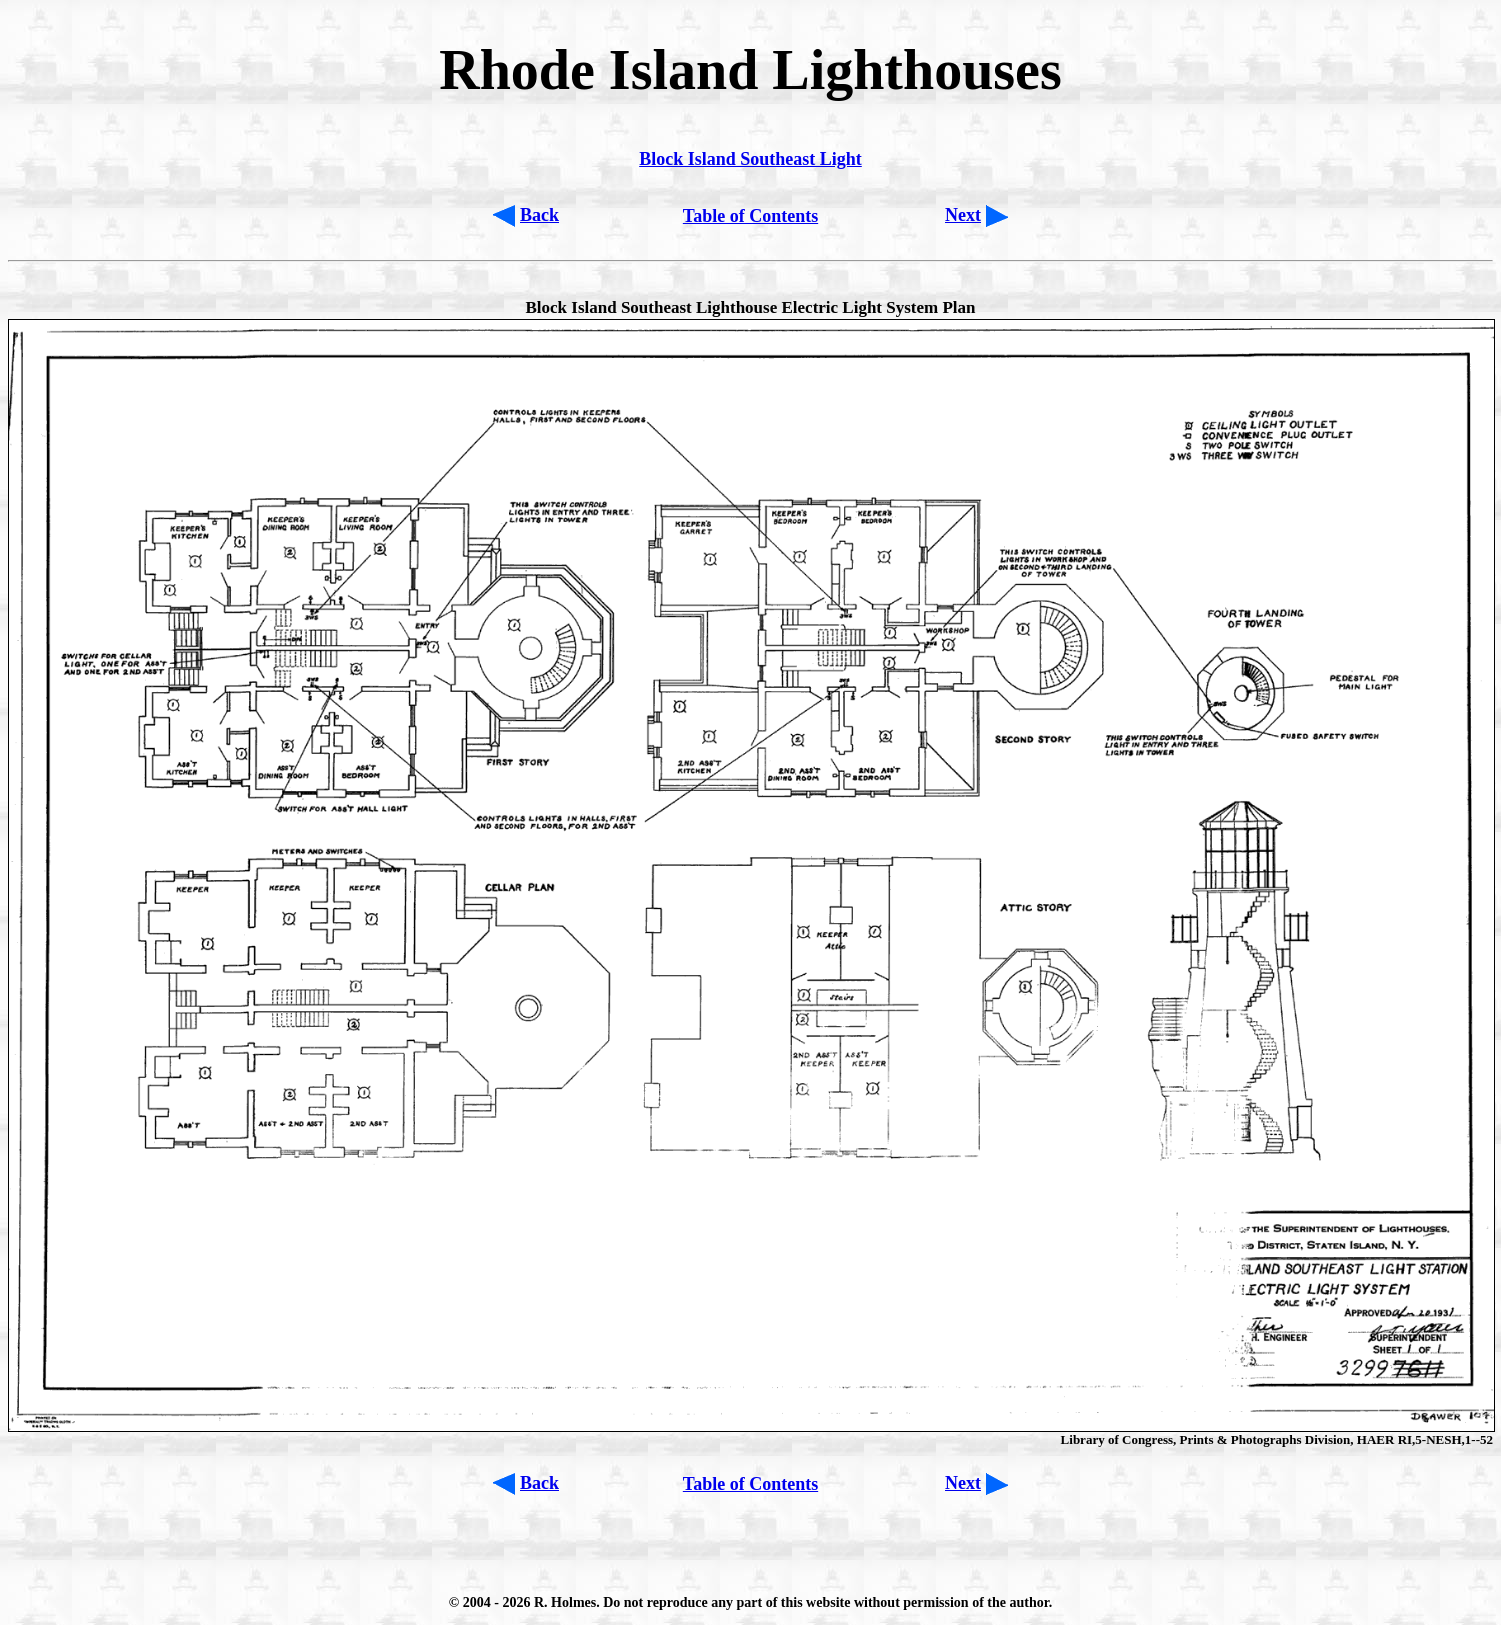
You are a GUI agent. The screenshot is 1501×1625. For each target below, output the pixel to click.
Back (539, 215)
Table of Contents (750, 216)
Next (963, 215)
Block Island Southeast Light (750, 159)
